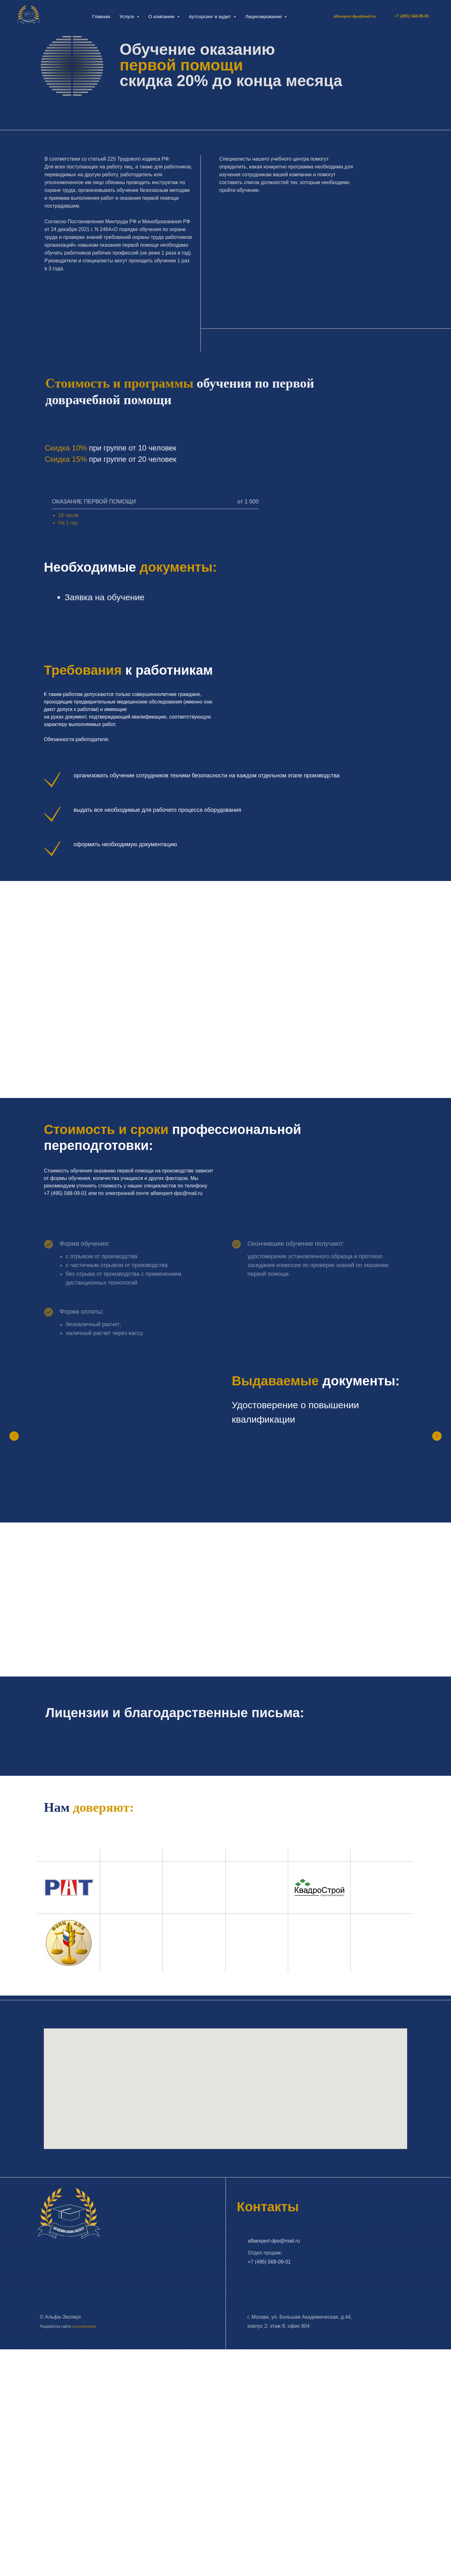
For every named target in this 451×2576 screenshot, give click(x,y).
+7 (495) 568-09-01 (269, 2261)
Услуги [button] (127, 16)
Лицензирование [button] (264, 16)
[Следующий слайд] (437, 1436)
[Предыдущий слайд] (14, 1436)
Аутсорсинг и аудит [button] (210, 16)
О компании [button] (162, 16)
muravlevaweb (84, 2326)
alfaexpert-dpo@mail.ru (355, 16)
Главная (101, 16)
